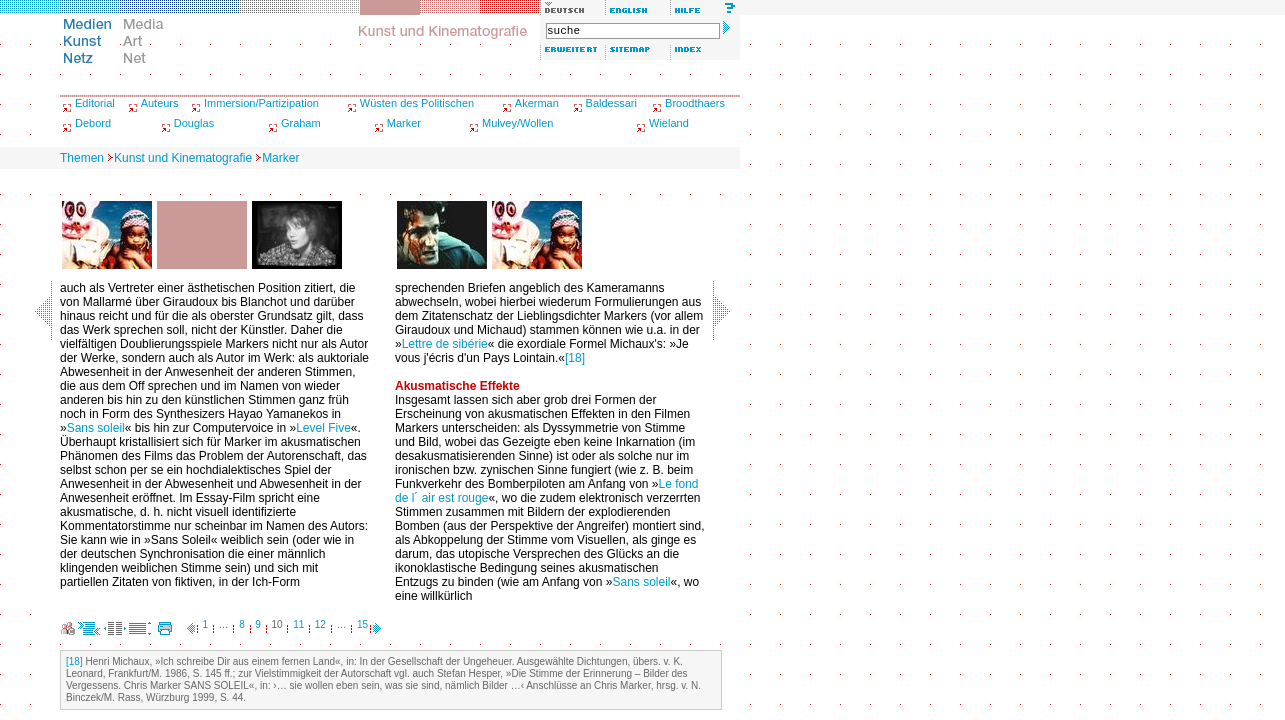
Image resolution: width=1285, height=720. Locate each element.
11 (298, 624)
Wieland (669, 123)
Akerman (537, 103)
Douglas (194, 123)
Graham (301, 123)
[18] (575, 358)
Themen (82, 158)
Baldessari (611, 103)
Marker (404, 123)
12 (320, 624)
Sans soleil (96, 428)
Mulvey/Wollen (517, 123)
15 (362, 624)
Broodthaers (695, 103)
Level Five (323, 428)
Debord (93, 123)
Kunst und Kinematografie (183, 158)
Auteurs (160, 103)
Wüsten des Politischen (417, 103)
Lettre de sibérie (445, 344)
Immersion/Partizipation (261, 103)
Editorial (95, 103)
